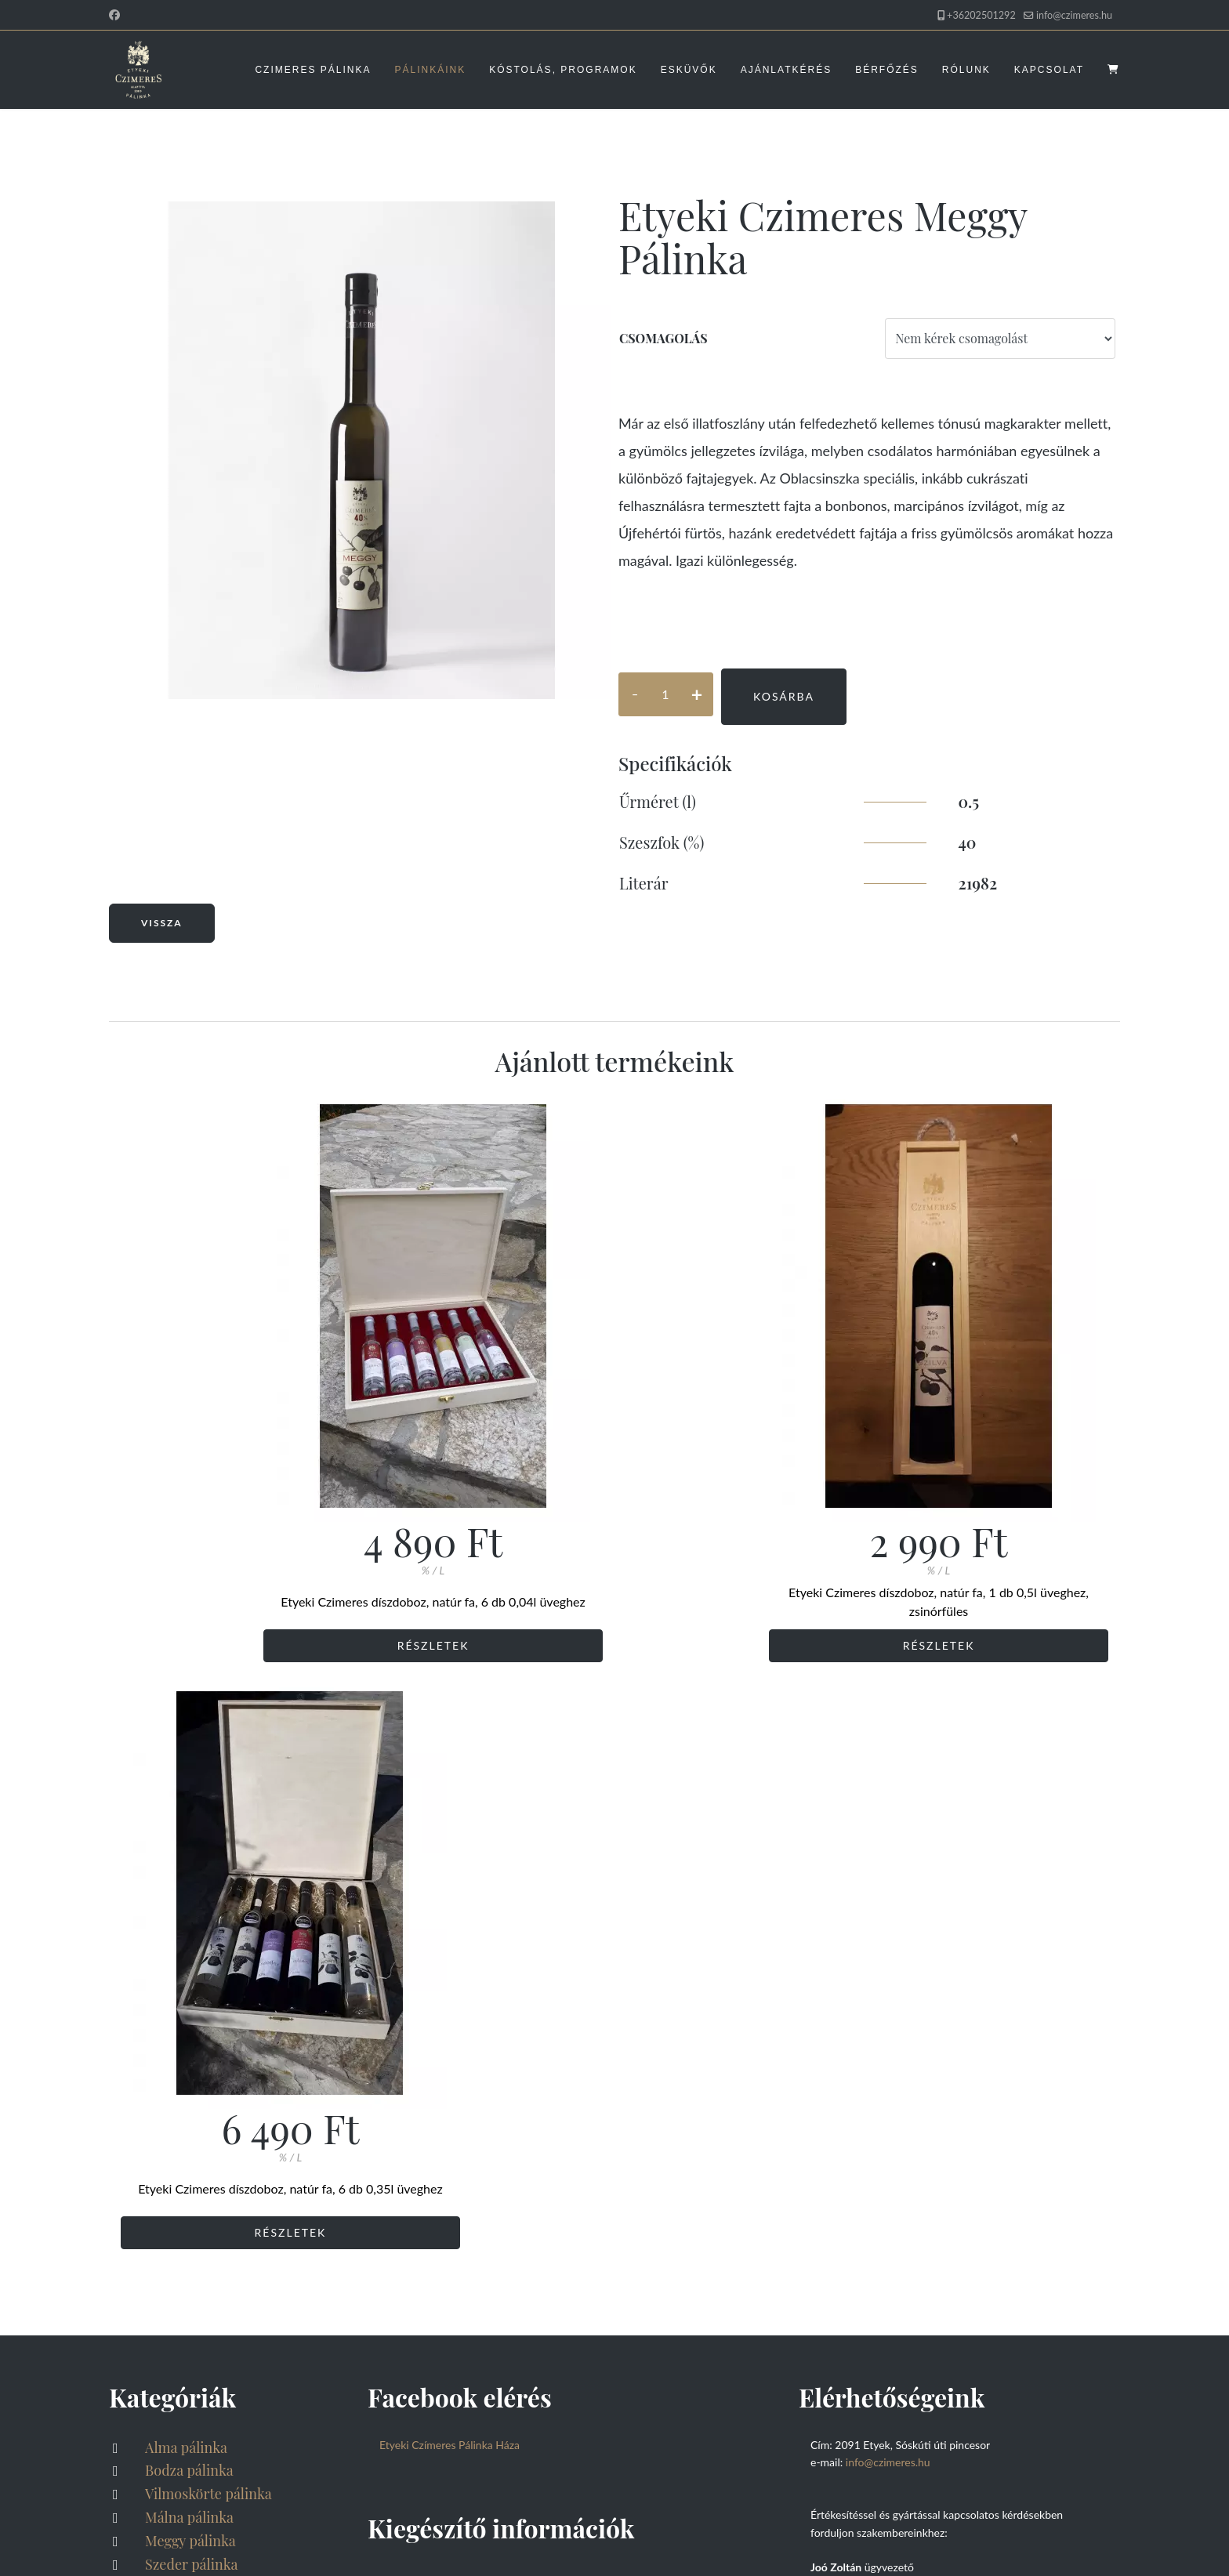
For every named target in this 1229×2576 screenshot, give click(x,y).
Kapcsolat (1049, 69)
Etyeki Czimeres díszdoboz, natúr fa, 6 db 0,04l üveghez (277, 1601)
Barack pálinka (190, 2047)
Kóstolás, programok (562, 69)
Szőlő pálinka (185, 2023)
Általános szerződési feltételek (496, 2022)
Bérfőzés (887, 69)
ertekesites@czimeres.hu (869, 2085)
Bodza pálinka (188, 1884)
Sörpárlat (173, 2070)
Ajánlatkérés (786, 69)
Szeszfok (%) (661, 842)
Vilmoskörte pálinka (207, 1906)
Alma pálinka (184, 1860)
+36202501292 (981, 15)
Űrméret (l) (657, 801)
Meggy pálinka (189, 1953)
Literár (644, 882)
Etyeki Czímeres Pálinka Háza (449, 1857)
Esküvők (689, 69)
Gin (155, 2117)
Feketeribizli (183, 2094)
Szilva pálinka (186, 2000)
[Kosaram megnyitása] (1114, 70)
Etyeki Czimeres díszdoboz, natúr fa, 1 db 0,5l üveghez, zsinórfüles (615, 1601)
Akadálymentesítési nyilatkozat (183, 2544)
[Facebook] (114, 14)
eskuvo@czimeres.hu (860, 2226)
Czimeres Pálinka (313, 69)
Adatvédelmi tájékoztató (477, 1997)
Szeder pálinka (190, 1977)
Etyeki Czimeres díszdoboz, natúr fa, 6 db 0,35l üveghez (951, 1601)
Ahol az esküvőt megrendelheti (885, 2243)
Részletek (277, 1645)
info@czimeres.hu (1074, 15)
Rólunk (966, 69)
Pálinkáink (430, 69)
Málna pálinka (188, 1930)
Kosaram (170, 2429)
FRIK (436, 2527)
